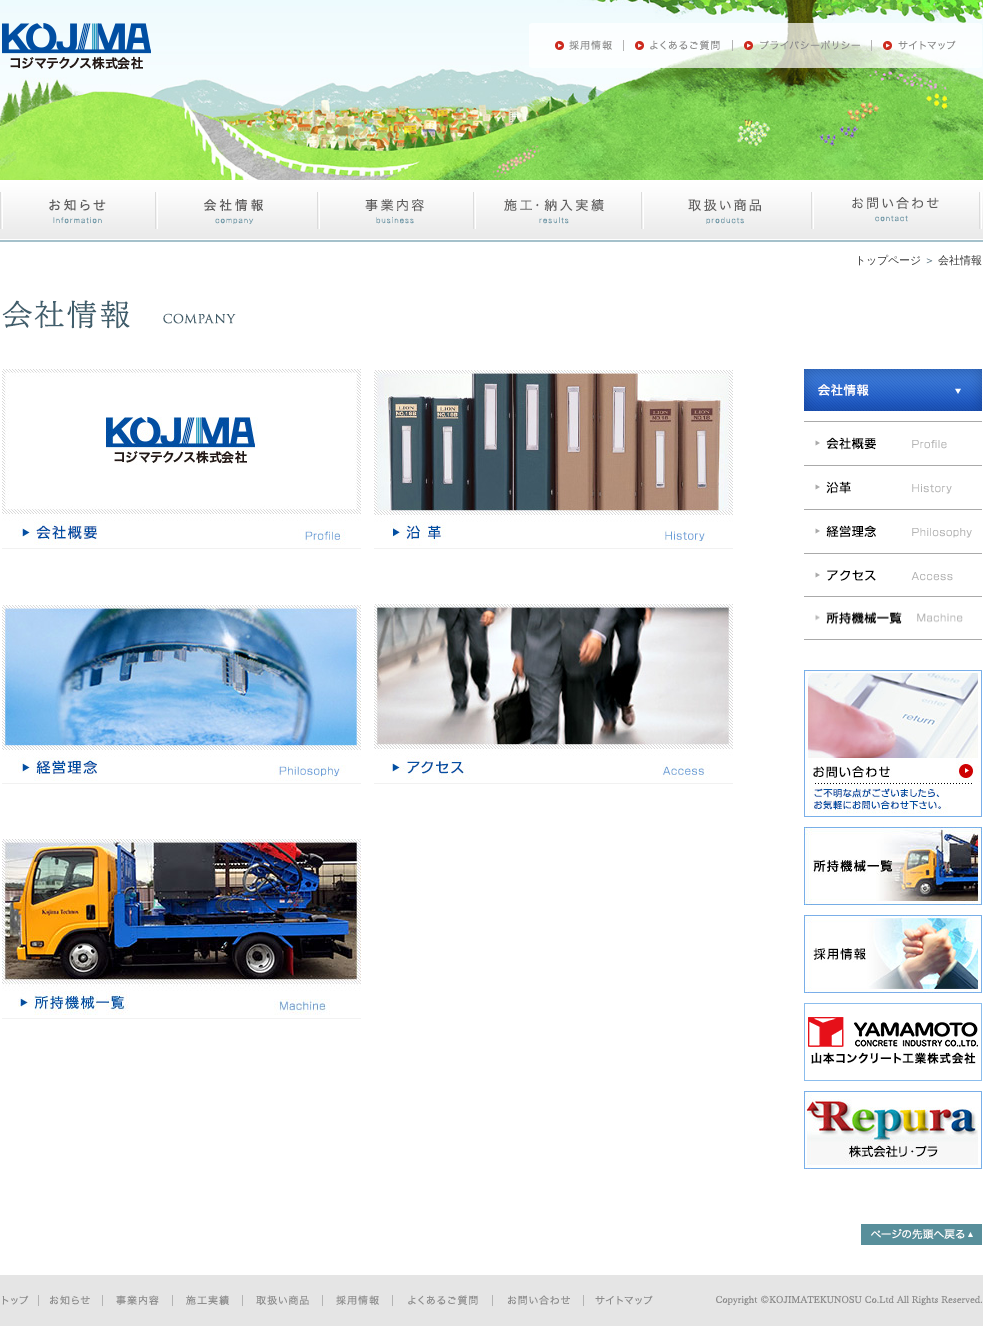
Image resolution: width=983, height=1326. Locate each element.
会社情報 (960, 260)
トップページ (888, 260)
